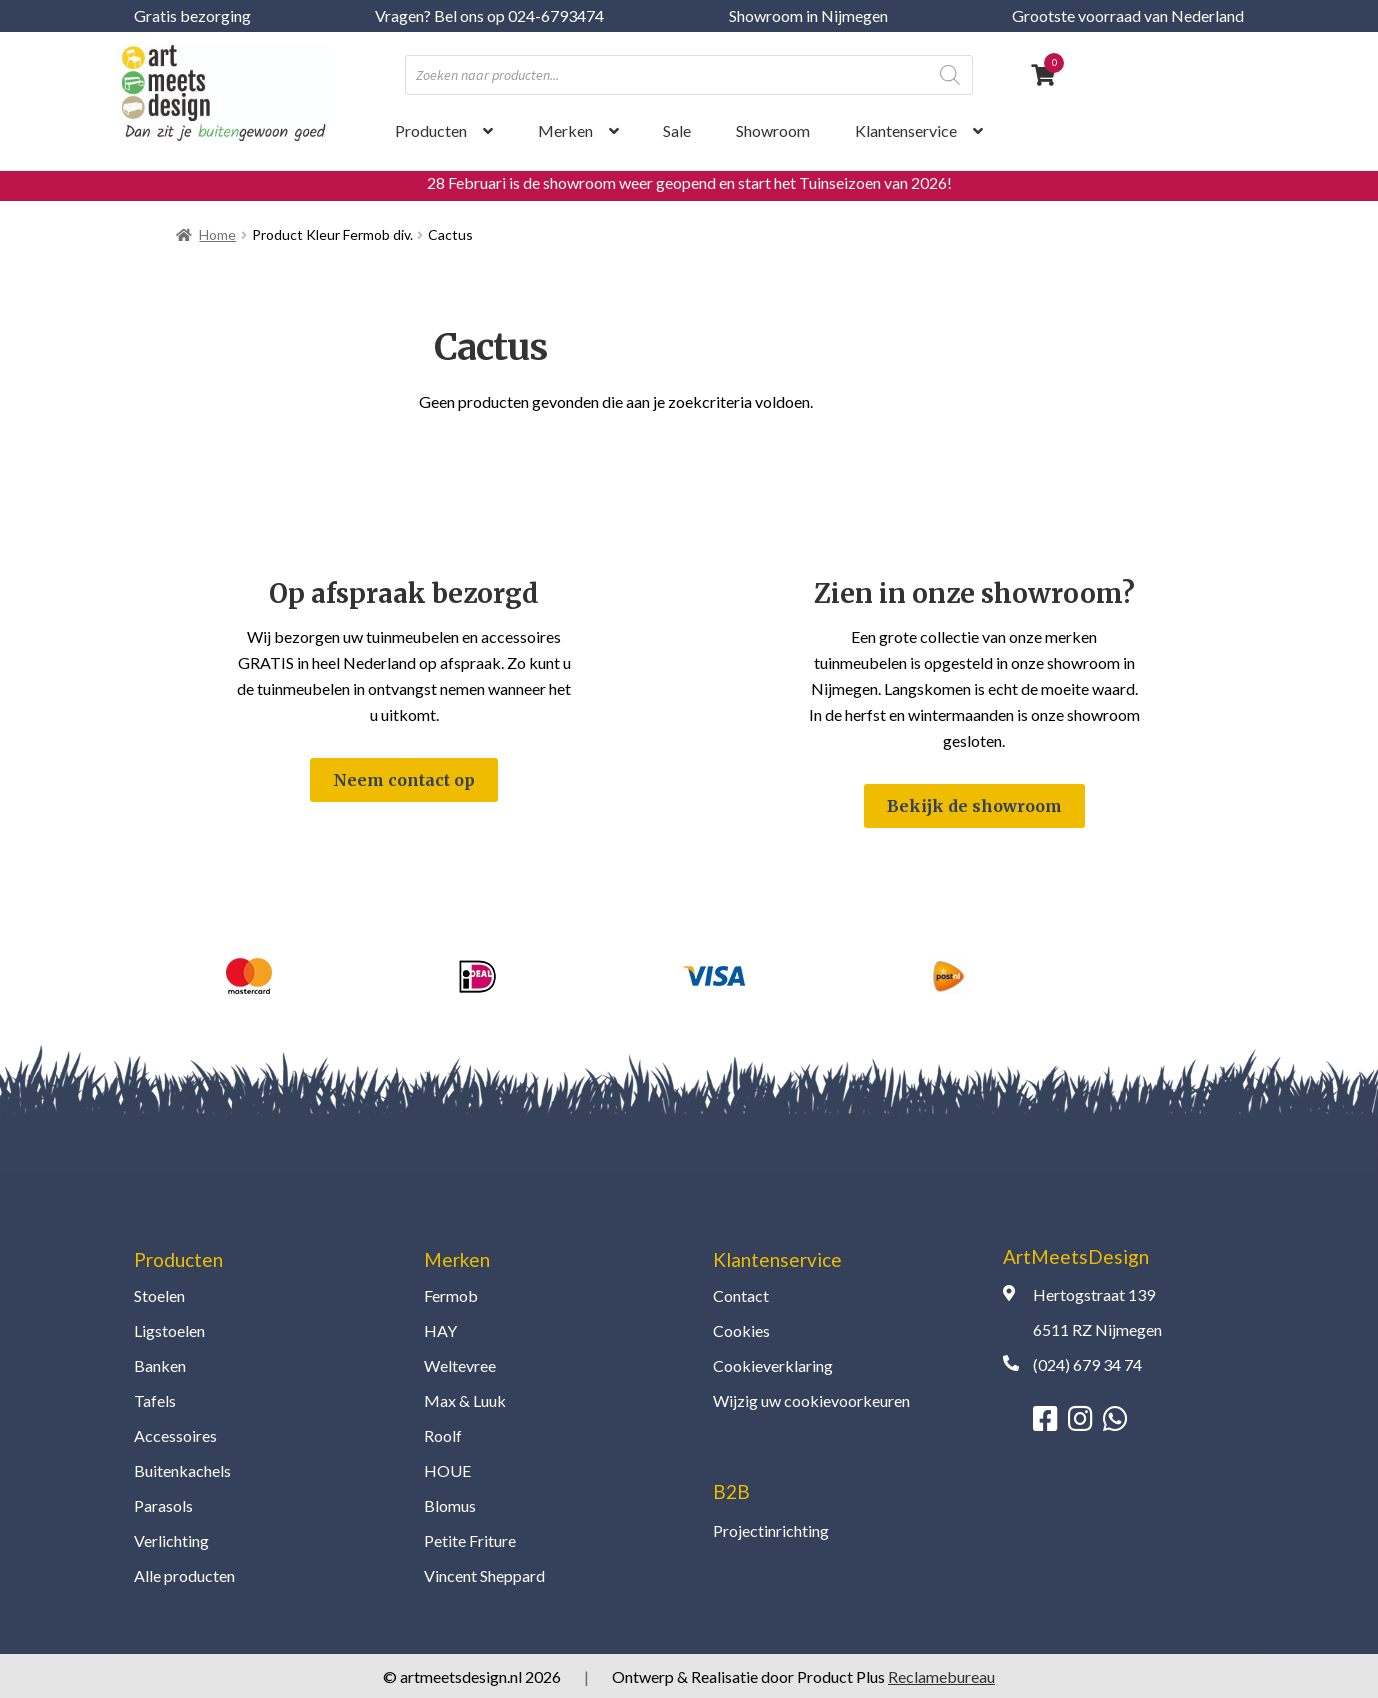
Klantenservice (906, 130)
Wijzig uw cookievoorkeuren (811, 1400)
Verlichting (171, 1540)
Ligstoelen (169, 1330)
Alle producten (184, 1575)
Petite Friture (470, 1540)
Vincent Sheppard (484, 1575)
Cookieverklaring (773, 1365)
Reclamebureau (941, 1676)
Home (217, 234)
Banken (160, 1365)
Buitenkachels (182, 1470)
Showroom (773, 130)
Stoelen (159, 1295)
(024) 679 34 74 (1087, 1364)
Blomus (450, 1505)
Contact (741, 1295)
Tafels (155, 1400)
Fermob (451, 1295)
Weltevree (460, 1365)
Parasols (163, 1505)
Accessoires (175, 1435)
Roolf (443, 1435)
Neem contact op (404, 780)
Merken (565, 130)
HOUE (447, 1470)
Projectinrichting (771, 1530)
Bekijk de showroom (974, 806)
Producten (431, 130)
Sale (677, 130)
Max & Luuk (465, 1400)
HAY (440, 1330)
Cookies (741, 1330)
